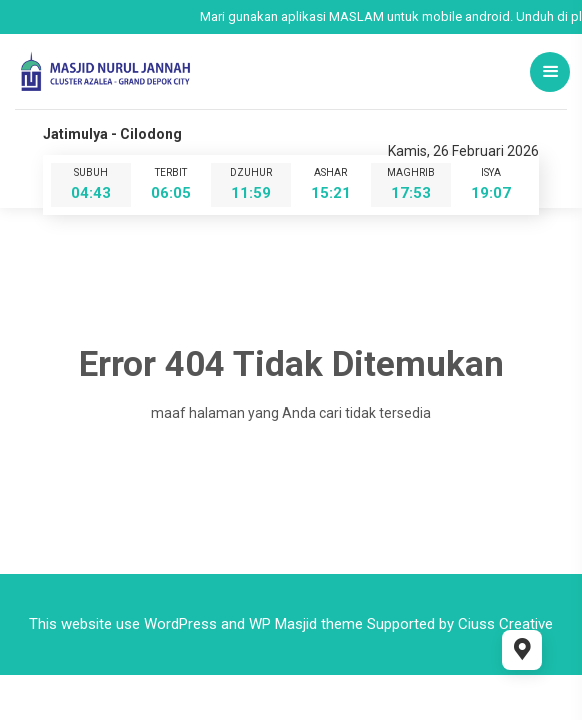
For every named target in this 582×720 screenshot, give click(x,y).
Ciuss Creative (505, 624)
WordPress (180, 624)
